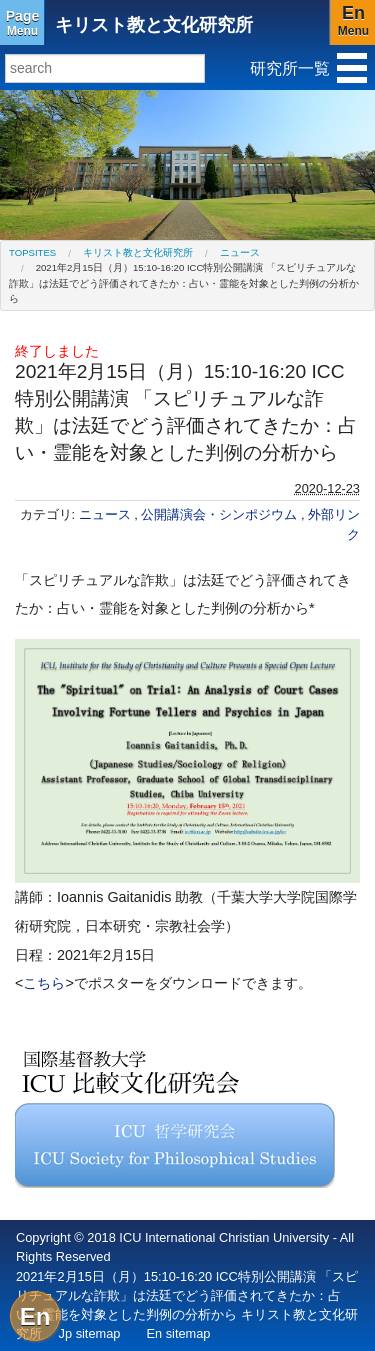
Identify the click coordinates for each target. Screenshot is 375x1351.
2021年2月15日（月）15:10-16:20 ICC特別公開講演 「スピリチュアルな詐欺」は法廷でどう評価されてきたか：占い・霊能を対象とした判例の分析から (184, 283)
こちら (44, 983)
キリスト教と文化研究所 (154, 25)
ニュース (240, 252)
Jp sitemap (90, 1333)
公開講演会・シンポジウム (221, 514)
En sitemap (178, 1333)
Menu (22, 23)
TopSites (32, 252)
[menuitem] (32, 252)
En (35, 1316)
